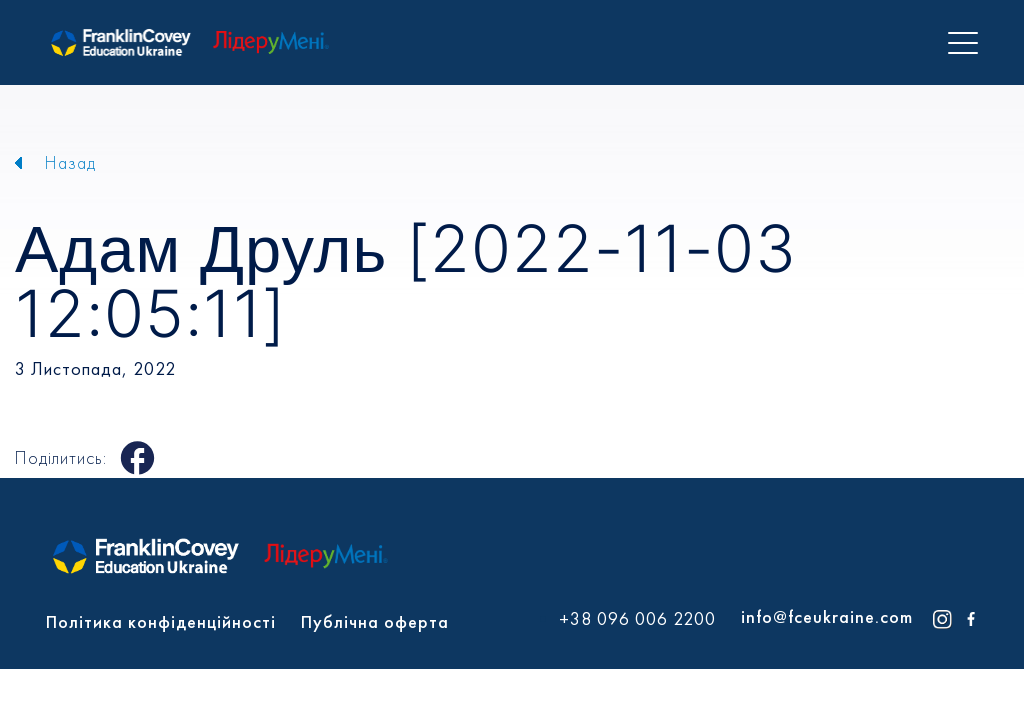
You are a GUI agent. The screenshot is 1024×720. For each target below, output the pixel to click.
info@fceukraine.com (827, 616)
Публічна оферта (375, 621)
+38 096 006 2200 (637, 619)
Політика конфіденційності (161, 621)
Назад (70, 162)
